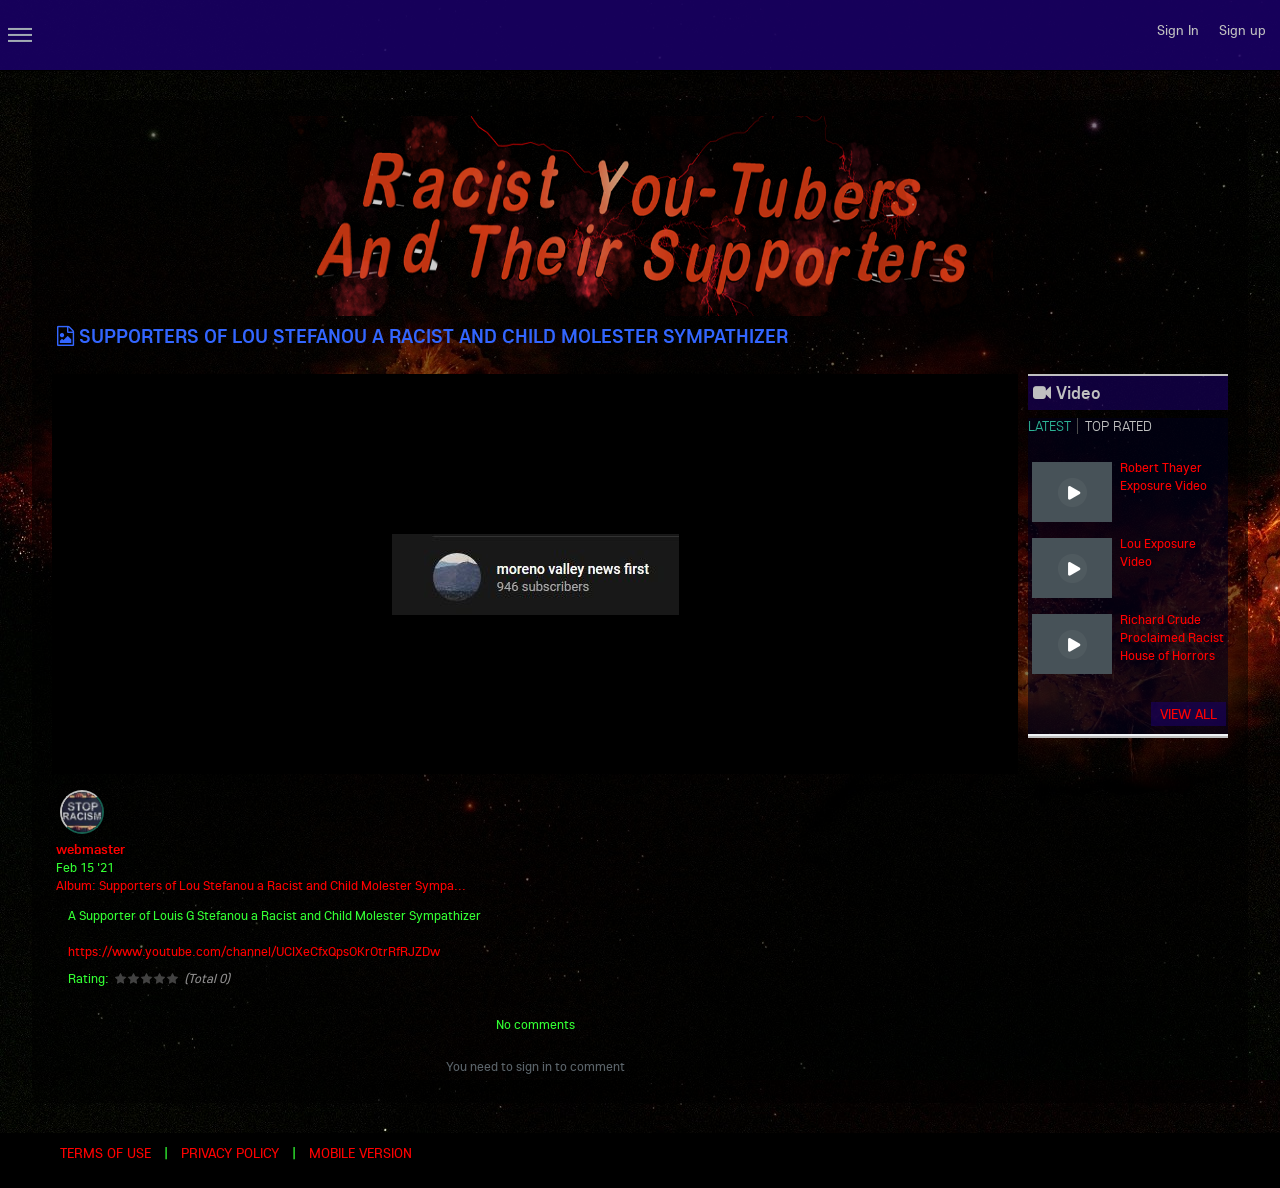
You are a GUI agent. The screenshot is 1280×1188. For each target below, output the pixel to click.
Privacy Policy (230, 1153)
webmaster (90, 849)
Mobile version (360, 1153)
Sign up (1242, 30)
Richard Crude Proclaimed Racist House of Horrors (1172, 637)
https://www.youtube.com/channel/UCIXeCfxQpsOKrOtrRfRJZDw (254, 951)
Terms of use (105, 1153)
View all (1188, 714)
